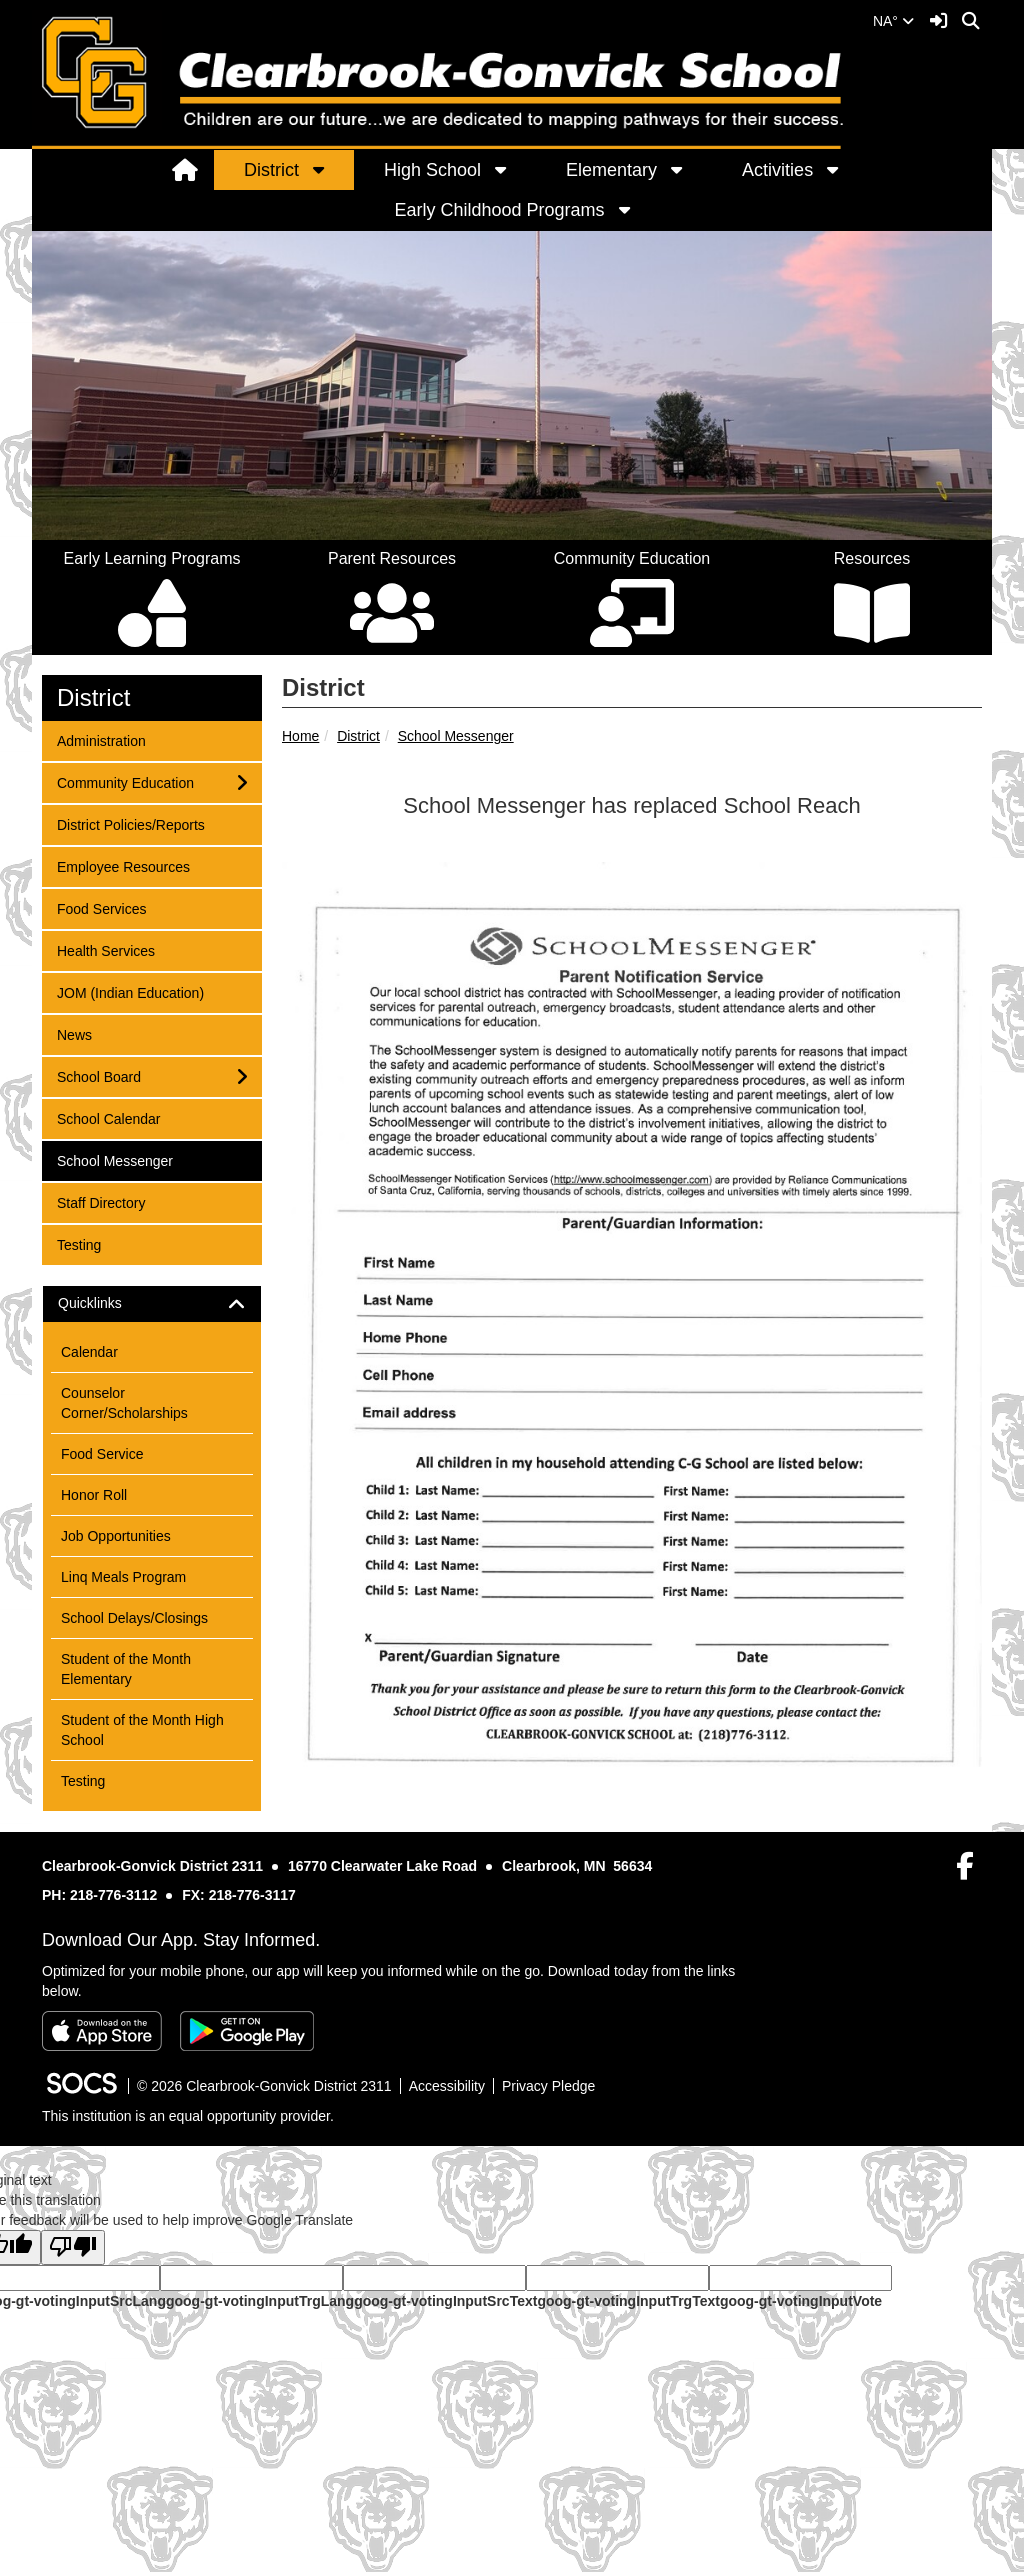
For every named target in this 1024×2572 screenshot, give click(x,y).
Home (300, 736)
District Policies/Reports (130, 823)
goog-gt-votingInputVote (801, 2301)
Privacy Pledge (548, 2086)
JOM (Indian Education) (130, 991)
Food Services (101, 907)
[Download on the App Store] (102, 2031)
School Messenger (456, 736)
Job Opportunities (116, 1536)
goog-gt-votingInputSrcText (445, 2301)
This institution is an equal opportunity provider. (188, 2116)
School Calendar (108, 1117)
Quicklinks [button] (107, 1303)
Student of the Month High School (142, 1730)
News (83, 1033)
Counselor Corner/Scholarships (124, 1403)
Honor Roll (94, 1495)
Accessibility (447, 2086)
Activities (777, 170)
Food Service (102, 1454)
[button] (328, 170)
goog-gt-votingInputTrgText (628, 2301)
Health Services (105, 949)
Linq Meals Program (123, 1577)
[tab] (152, 1303)
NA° (893, 21)
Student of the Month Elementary (126, 1669)
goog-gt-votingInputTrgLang (260, 2301)
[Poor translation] (73, 2247)
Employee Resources (123, 865)
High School (432, 170)
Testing (83, 1243)
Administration (101, 739)
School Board (98, 1075)
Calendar (89, 1352)
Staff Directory (100, 1201)
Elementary (611, 170)
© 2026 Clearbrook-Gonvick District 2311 (264, 2086)
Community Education (125, 781)
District (271, 170)
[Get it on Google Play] (247, 2031)
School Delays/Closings (134, 1618)
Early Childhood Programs (499, 210)
